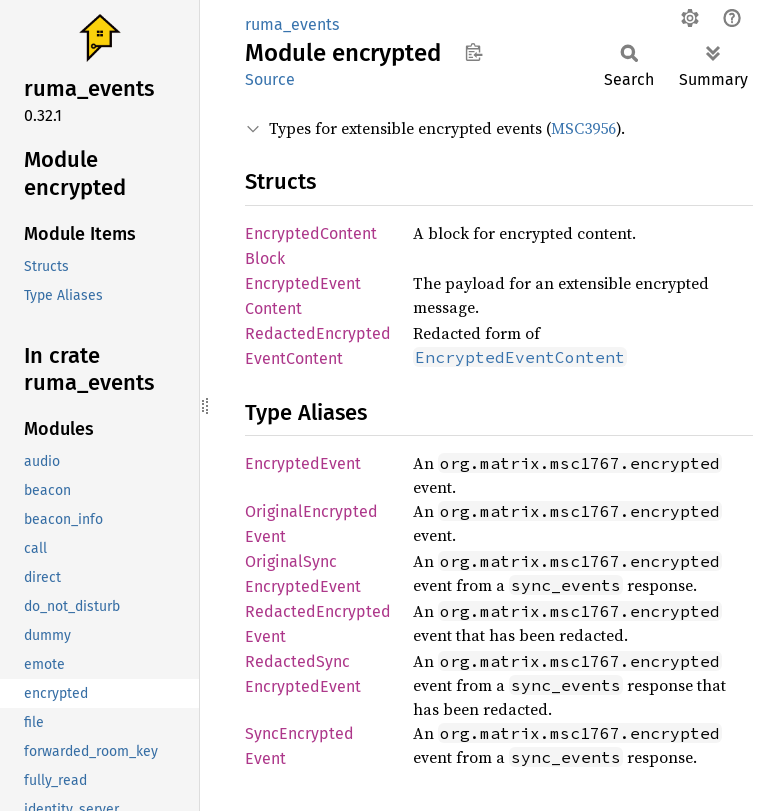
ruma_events (292, 24)
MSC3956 (583, 128)
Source (270, 79)
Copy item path (473, 52)
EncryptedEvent (303, 463)
